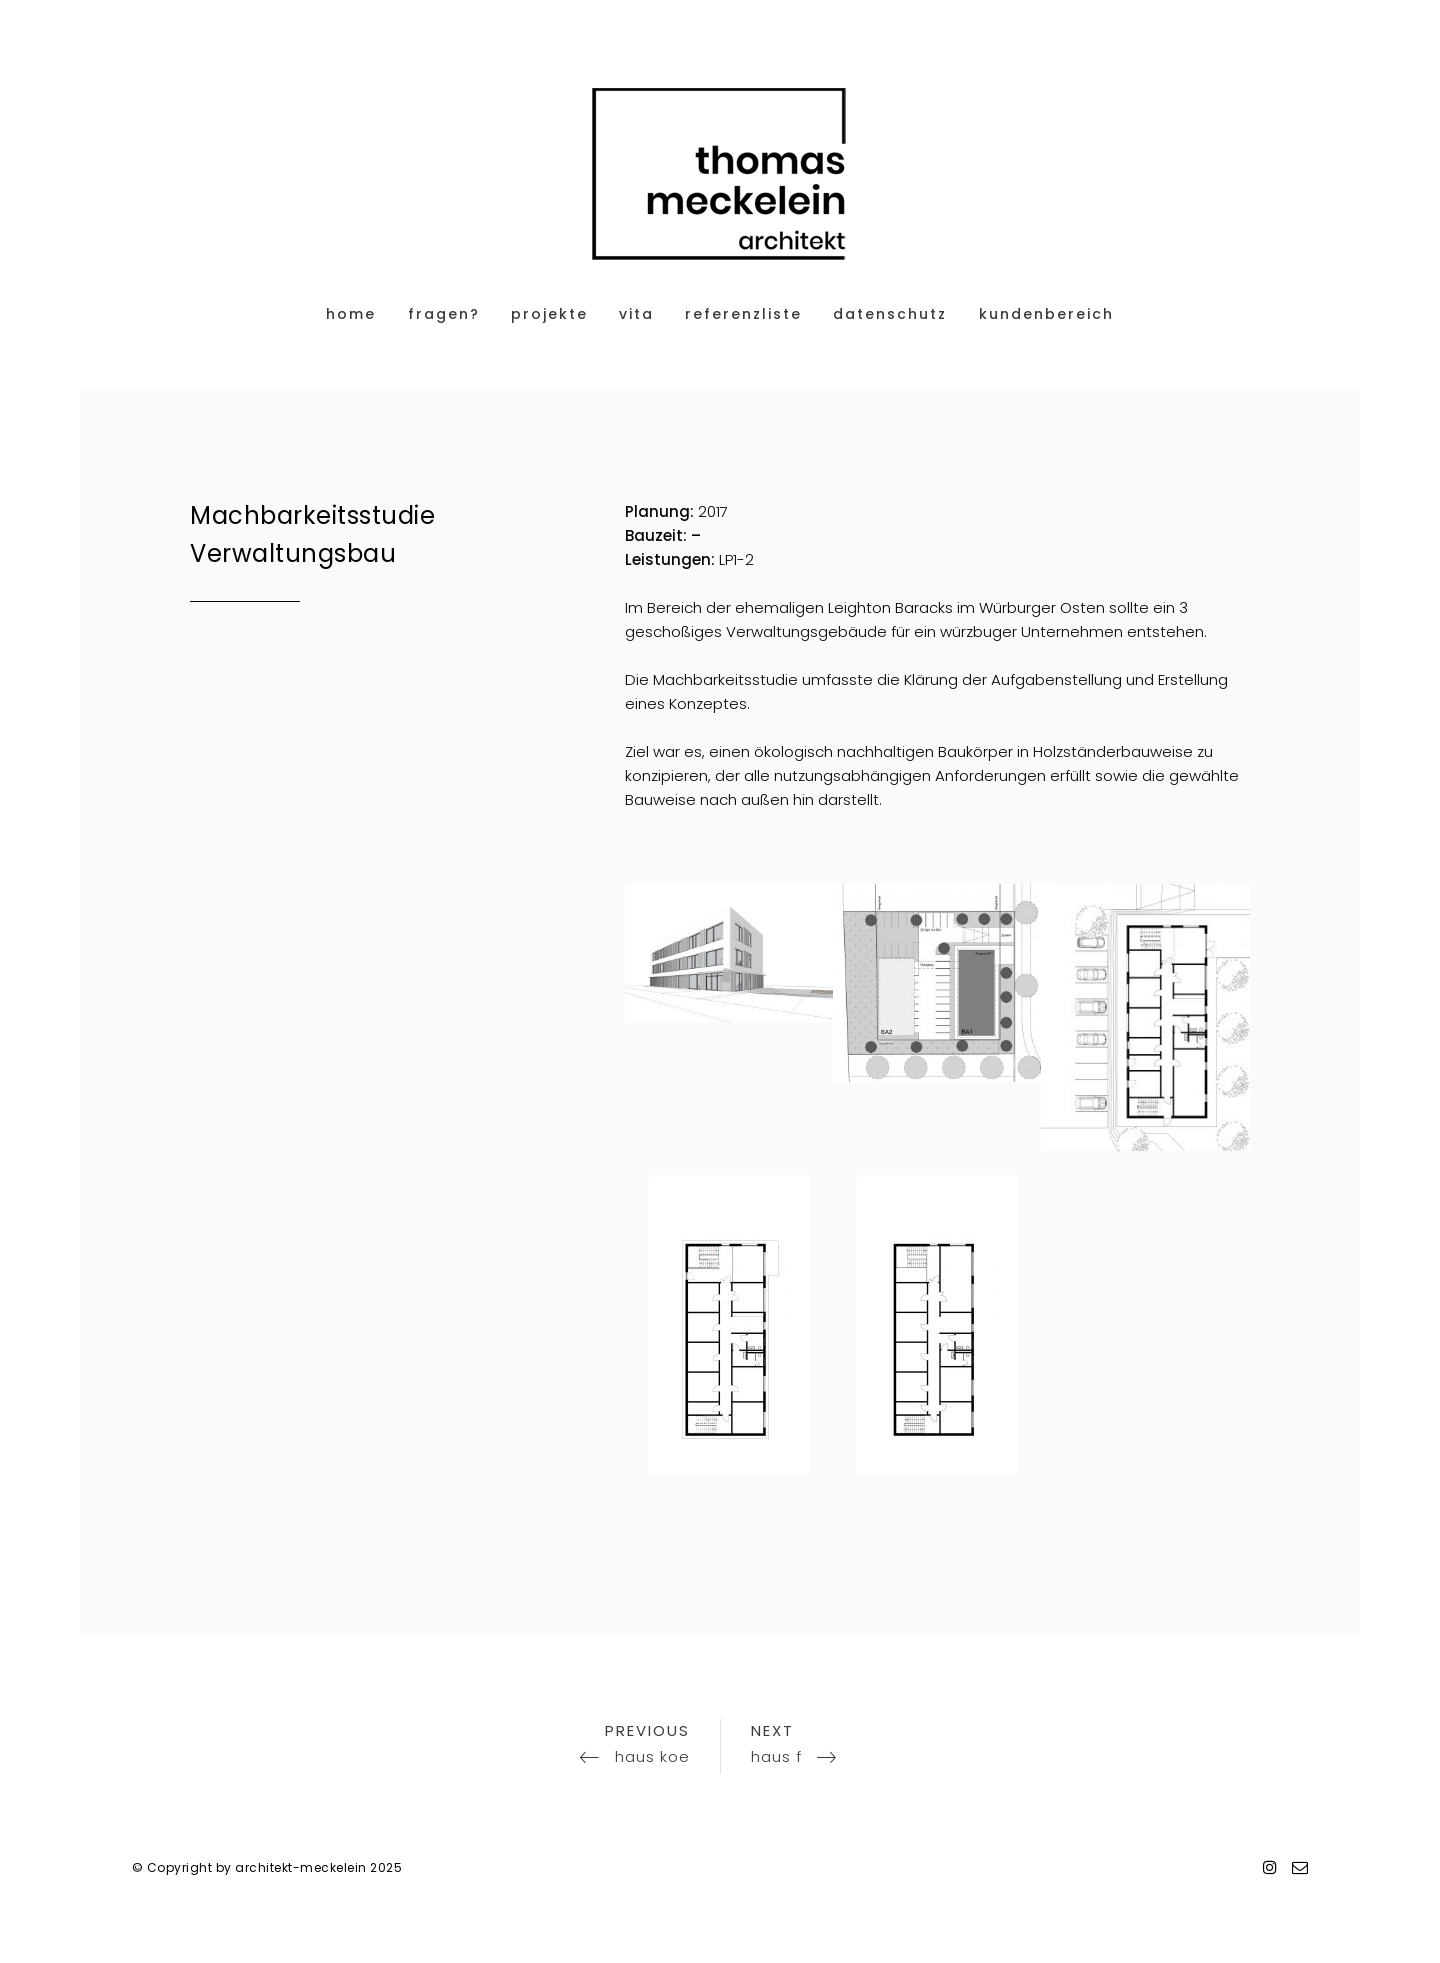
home (351, 314)
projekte (549, 314)
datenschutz (890, 314)
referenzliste (743, 314)
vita (636, 314)
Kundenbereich (1046, 314)
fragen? (444, 314)
